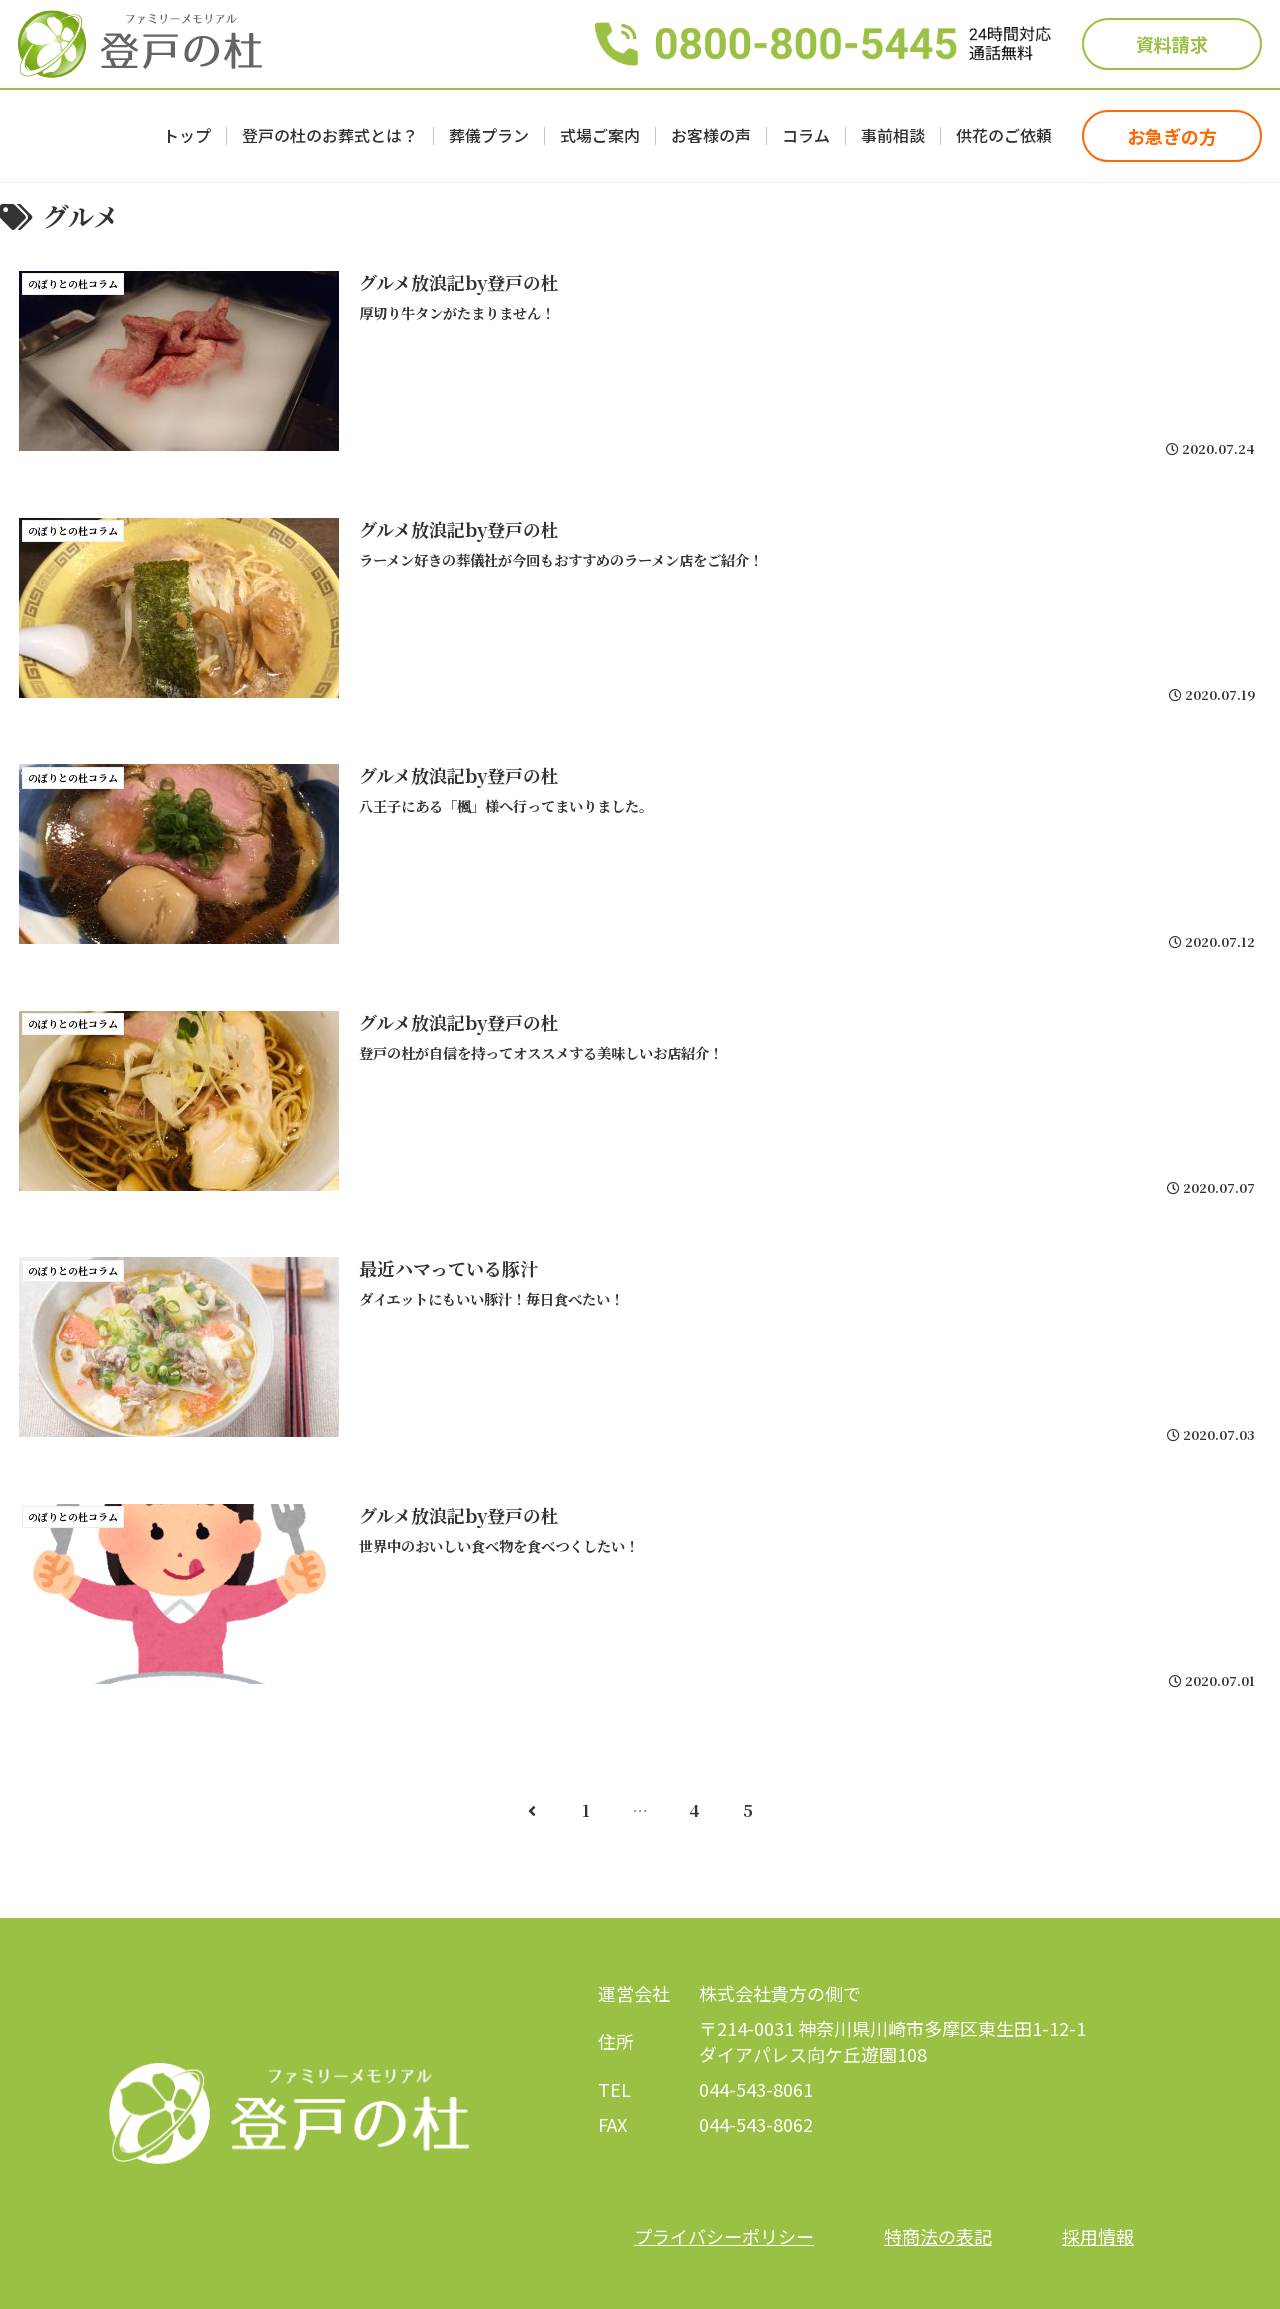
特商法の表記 (938, 2236)
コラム (806, 136)
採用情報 (1098, 2236)
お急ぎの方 (1172, 136)
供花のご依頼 (1004, 136)
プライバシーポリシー (724, 2236)
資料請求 (1172, 44)
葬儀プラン (489, 136)
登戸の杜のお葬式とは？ (330, 136)
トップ (187, 136)
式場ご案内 (600, 136)
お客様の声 (711, 136)
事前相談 (893, 136)
